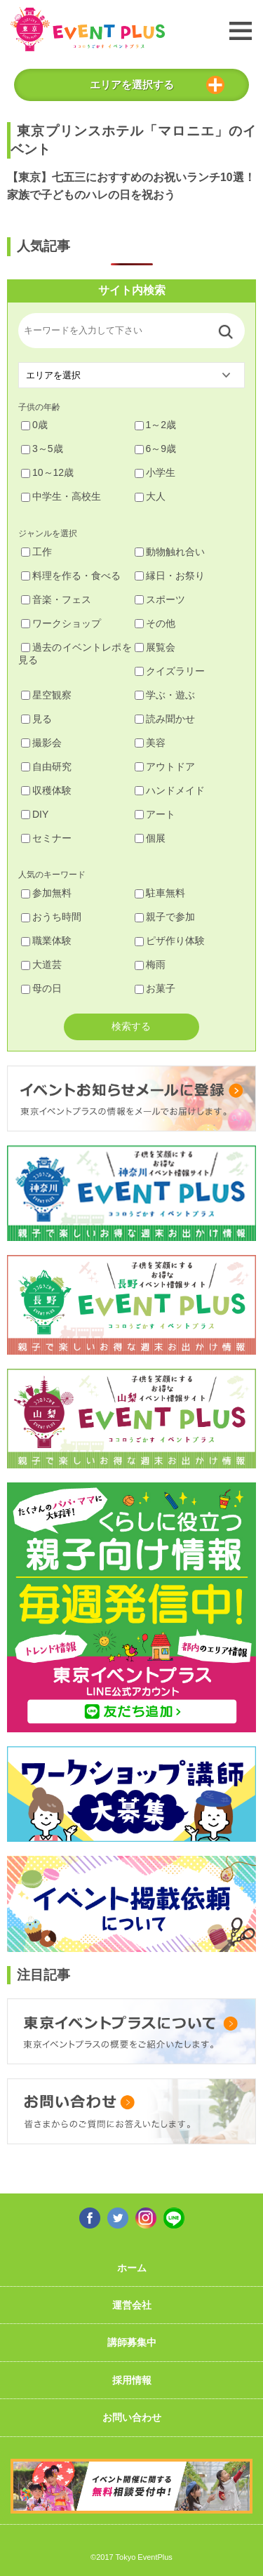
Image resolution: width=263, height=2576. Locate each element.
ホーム (132, 2267)
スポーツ (160, 599)
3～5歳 (42, 448)
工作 (36, 551)
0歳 (34, 424)
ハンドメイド (170, 790)
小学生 (155, 472)
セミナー (46, 838)
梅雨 (150, 964)
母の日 (41, 988)
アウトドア (165, 766)
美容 (150, 742)
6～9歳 (156, 448)
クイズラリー (170, 671)
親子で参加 (165, 916)
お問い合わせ (131, 2417)
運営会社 (131, 2305)
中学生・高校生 (61, 496)
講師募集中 (131, 2342)
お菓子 (155, 988)
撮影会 (41, 742)
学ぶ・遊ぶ (165, 695)
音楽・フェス (56, 599)
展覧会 (155, 647)
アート (155, 814)
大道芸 (41, 964)
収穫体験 (46, 790)
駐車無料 (160, 892)
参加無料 (46, 892)
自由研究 (46, 766)
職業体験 (46, 940)
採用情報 (131, 2380)
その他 (155, 623)
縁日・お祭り (170, 575)
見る (36, 718)
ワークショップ (61, 623)
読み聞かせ (165, 718)
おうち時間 (51, 916)
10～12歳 (47, 472)
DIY (34, 814)
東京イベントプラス (88, 29)
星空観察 (46, 695)
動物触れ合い (170, 551)
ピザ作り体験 (170, 940)
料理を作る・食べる (71, 575)
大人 (150, 496)
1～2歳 (156, 424)
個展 (150, 838)
